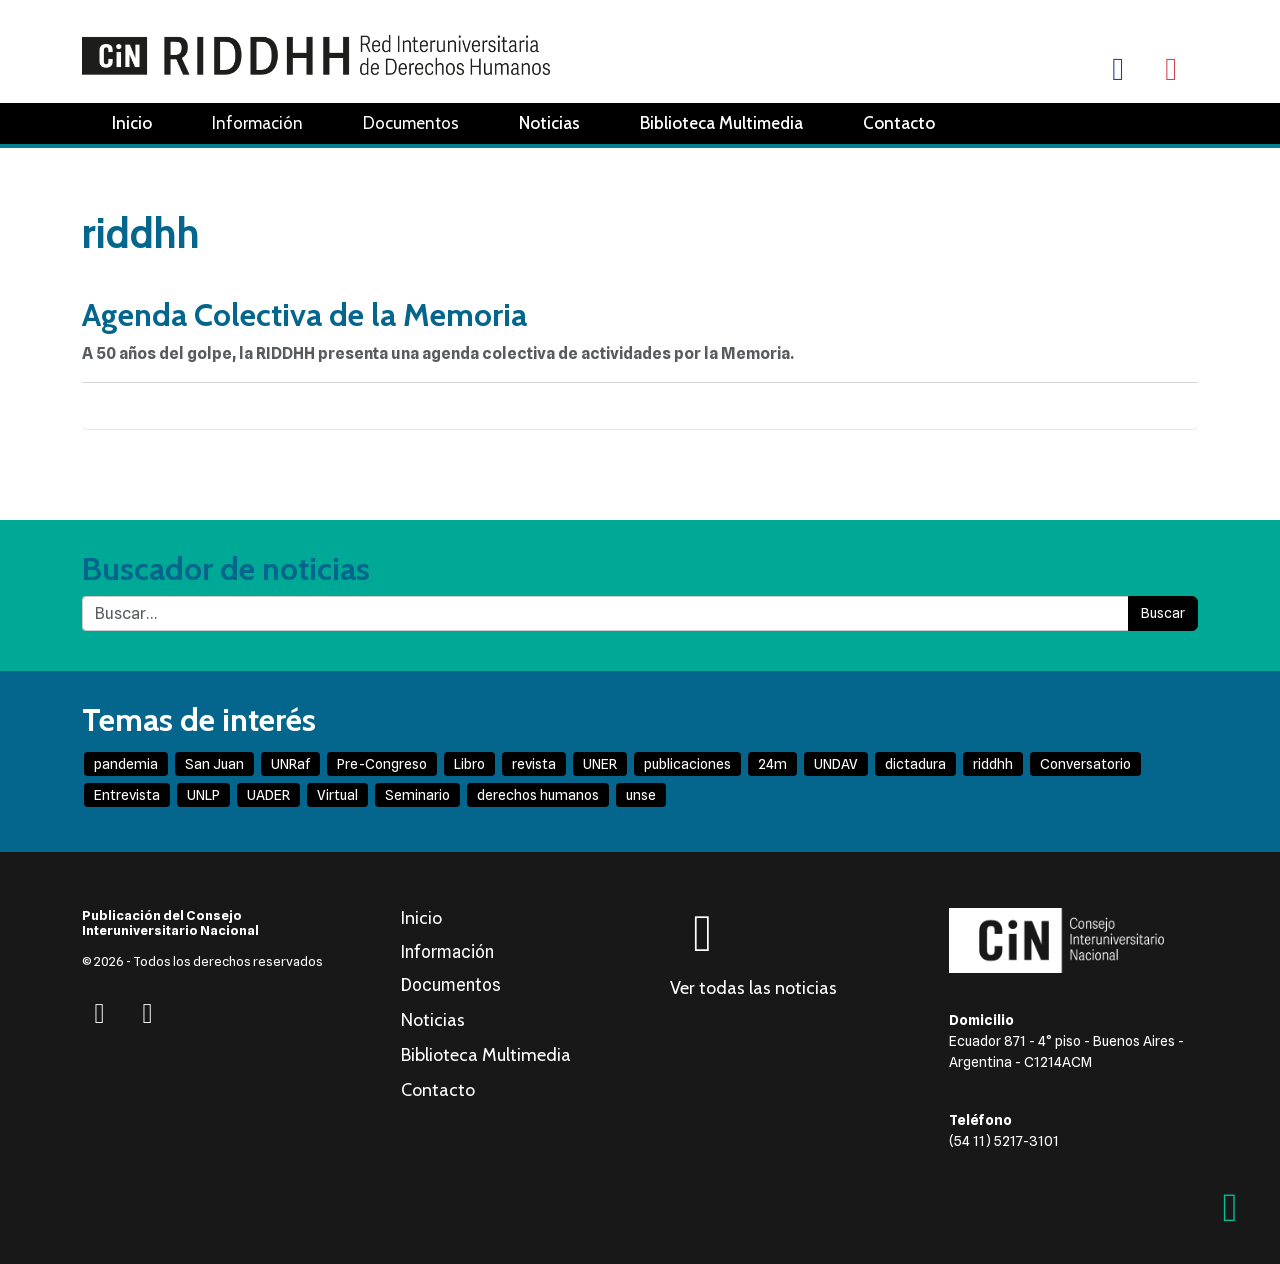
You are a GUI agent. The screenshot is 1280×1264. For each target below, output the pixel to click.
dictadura (915, 764)
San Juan (214, 764)
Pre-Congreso (382, 764)
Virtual (337, 795)
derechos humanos (538, 795)
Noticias (549, 123)
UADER (268, 795)
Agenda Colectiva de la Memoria (304, 314)
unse (641, 795)
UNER (600, 764)
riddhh (993, 764)
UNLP (203, 795)
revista (534, 764)
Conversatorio (1085, 764)
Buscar (1163, 613)
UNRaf (290, 764)
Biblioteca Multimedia (721, 123)
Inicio (132, 123)
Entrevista (127, 795)
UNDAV (836, 764)
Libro (469, 764)
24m (772, 764)
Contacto (899, 123)
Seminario (417, 795)
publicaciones (687, 764)
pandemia (126, 764)
